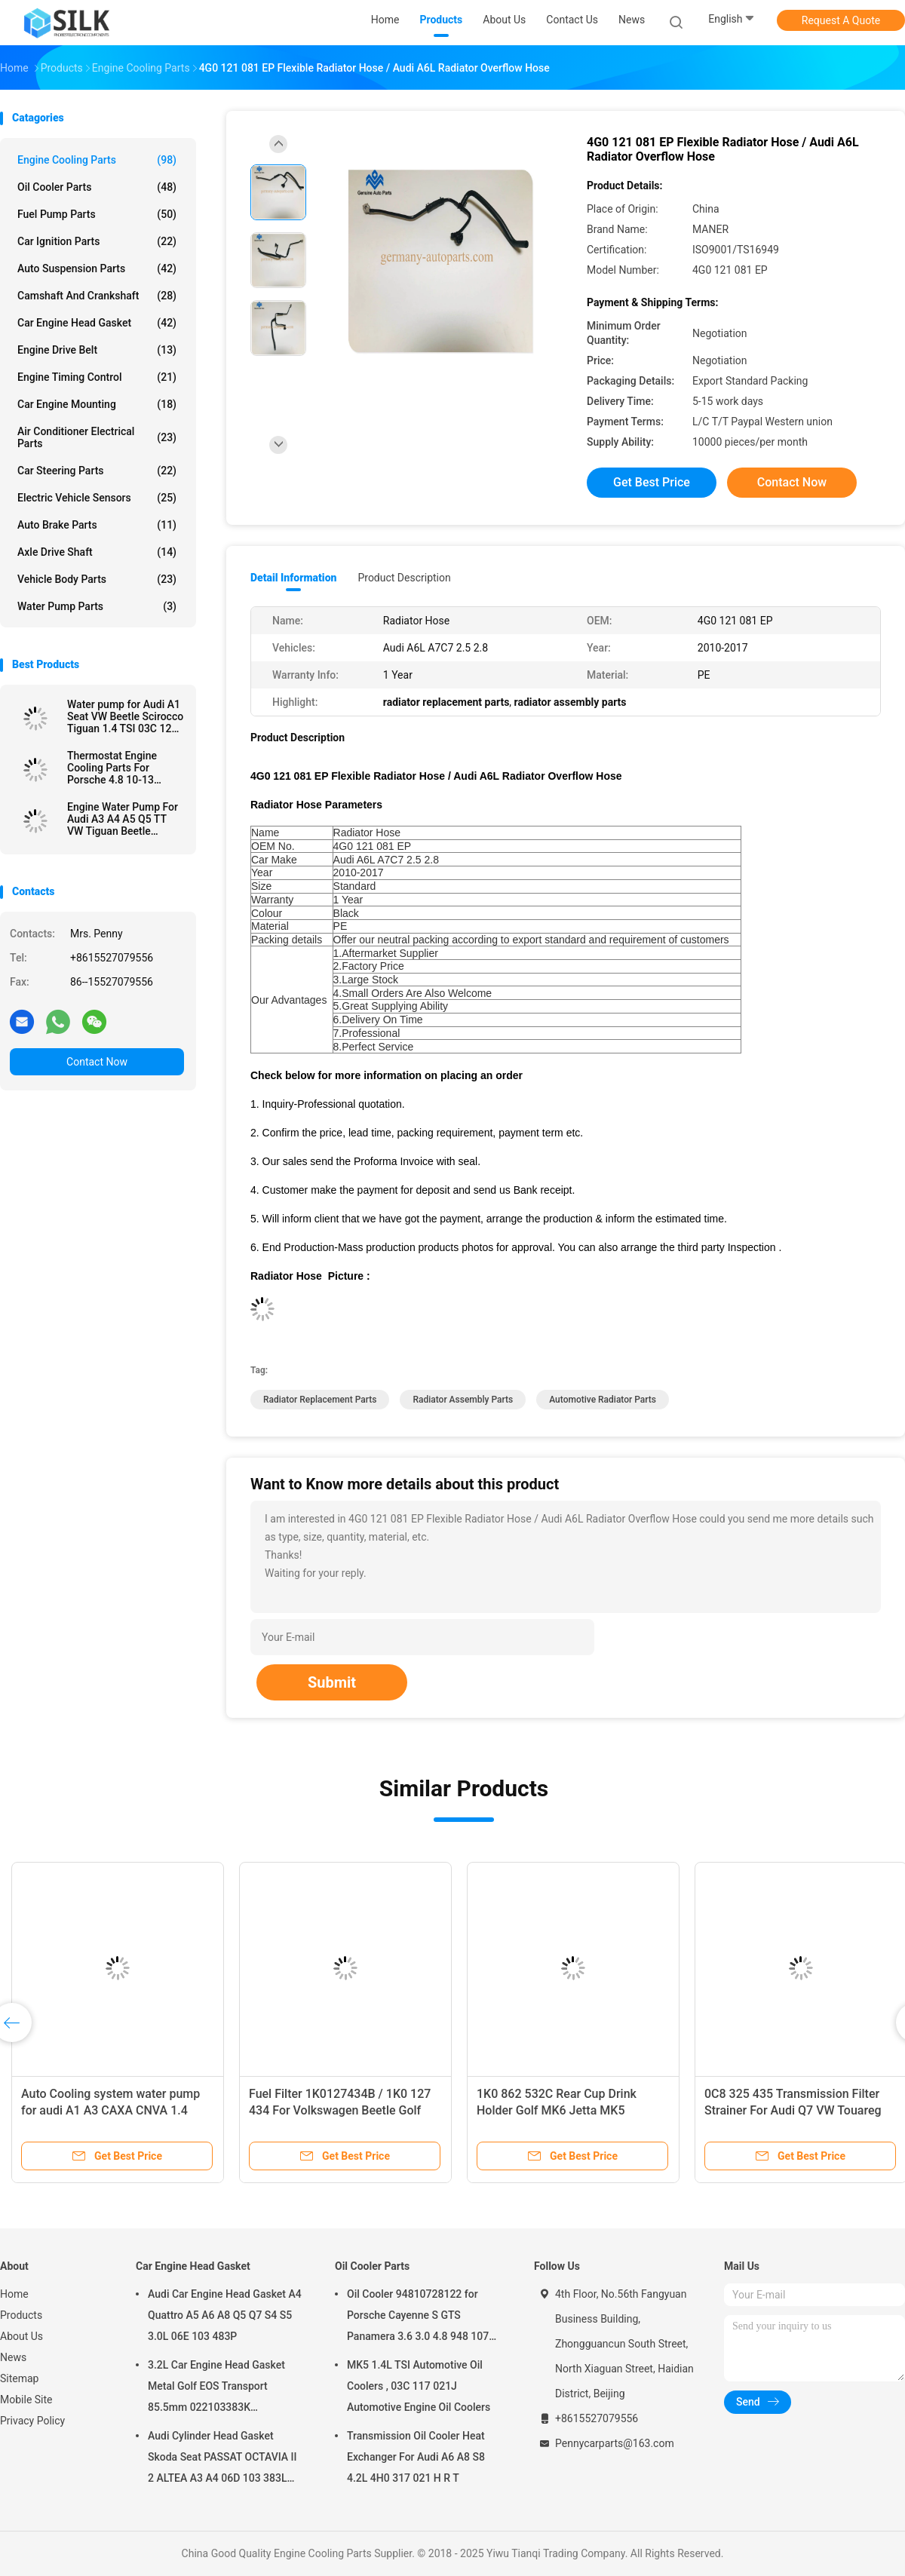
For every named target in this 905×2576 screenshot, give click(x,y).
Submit (332, 1682)
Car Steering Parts (96, 470)
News (13, 2357)
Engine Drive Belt (96, 349)
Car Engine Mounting (96, 404)
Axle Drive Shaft (96, 552)
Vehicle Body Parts (96, 579)
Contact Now (96, 1062)
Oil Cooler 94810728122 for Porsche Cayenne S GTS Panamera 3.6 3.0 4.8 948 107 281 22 (418, 2317)
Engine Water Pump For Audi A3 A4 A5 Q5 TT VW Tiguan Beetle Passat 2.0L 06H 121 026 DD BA (122, 819)
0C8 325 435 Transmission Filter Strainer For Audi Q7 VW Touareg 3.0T (793, 2110)
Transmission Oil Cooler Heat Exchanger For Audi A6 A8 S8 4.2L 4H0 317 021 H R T (416, 2457)
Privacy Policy (32, 2421)
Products (21, 2315)
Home (14, 2294)
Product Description (403, 578)
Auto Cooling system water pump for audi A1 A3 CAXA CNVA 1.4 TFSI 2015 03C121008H (110, 2110)
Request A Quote (841, 20)
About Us (21, 2336)
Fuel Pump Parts (96, 214)
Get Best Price (651, 482)
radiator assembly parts (463, 1399)
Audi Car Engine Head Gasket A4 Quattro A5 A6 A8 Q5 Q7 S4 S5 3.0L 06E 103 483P (225, 2315)
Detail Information (293, 578)
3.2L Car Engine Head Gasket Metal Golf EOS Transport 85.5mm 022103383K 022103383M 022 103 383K (216, 2388)
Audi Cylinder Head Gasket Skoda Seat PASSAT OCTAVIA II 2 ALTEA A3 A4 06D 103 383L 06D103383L (222, 2459)
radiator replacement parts (319, 1399)
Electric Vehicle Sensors (96, 497)
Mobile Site (26, 2400)
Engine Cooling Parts (96, 159)
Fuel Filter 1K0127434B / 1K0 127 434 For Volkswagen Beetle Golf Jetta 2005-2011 (340, 2110)
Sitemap (19, 2378)
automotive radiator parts (602, 1399)
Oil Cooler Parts (96, 187)
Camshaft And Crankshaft (96, 295)
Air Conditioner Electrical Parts (96, 437)
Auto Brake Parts (96, 524)
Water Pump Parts (96, 606)
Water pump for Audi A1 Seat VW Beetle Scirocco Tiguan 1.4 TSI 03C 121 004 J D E (125, 716)
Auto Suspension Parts (96, 268)
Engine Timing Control (96, 377)
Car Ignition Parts (96, 241)
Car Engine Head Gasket (96, 322)
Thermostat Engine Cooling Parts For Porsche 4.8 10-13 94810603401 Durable (119, 768)
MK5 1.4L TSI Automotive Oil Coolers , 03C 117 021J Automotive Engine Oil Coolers (418, 2386)
